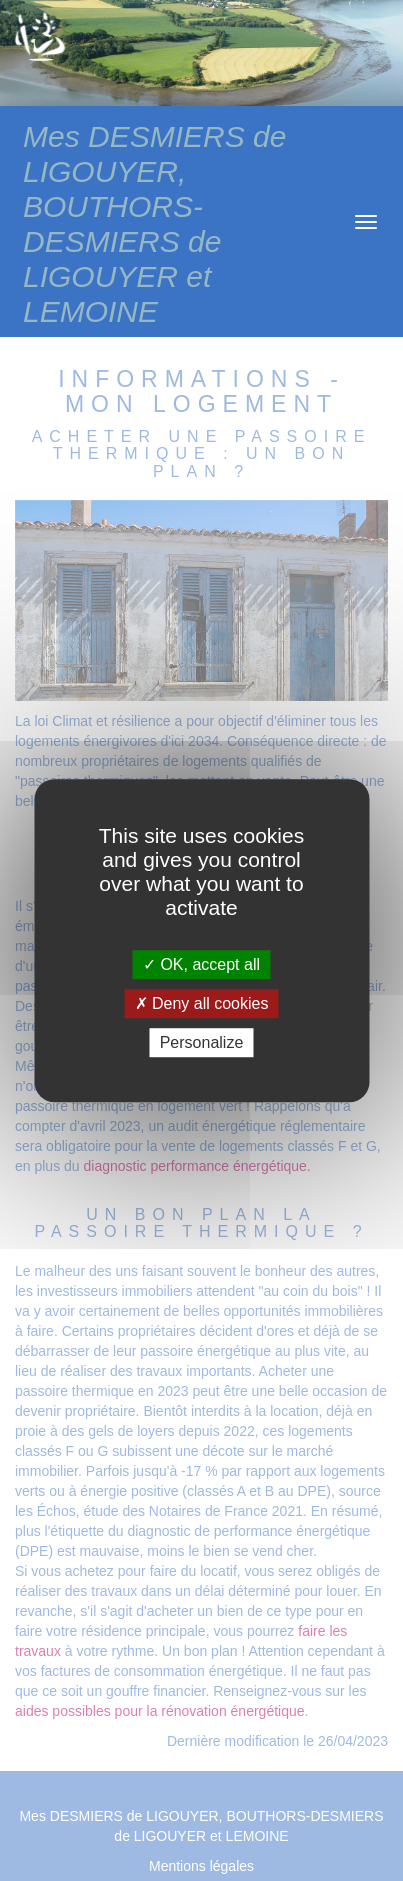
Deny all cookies (202, 1003)
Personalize (202, 1042)
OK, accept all (201, 964)
